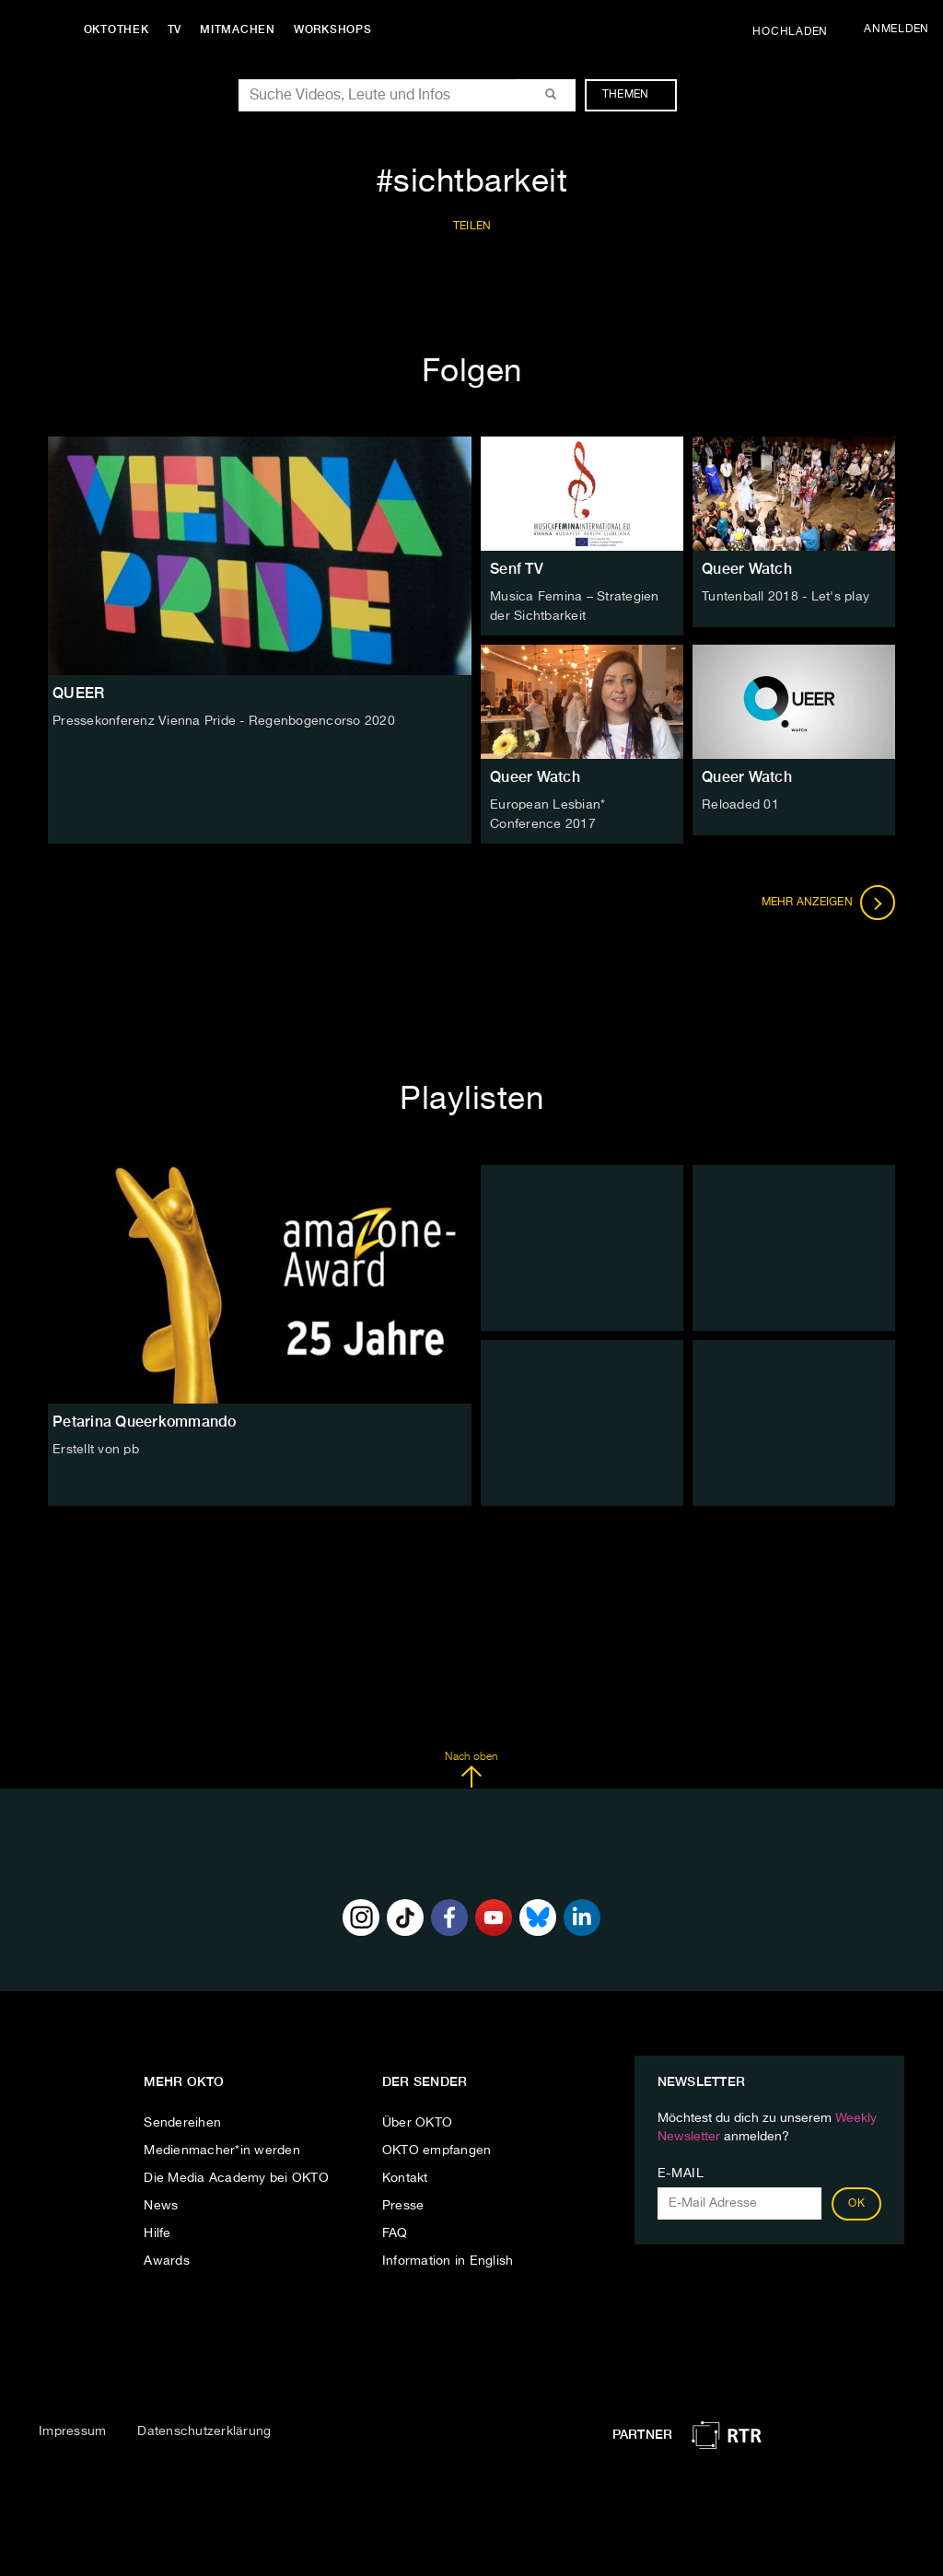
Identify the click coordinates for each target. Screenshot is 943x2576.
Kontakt (405, 2175)
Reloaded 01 (740, 804)
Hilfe (157, 2230)
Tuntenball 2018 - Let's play (785, 596)
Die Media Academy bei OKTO (236, 2175)
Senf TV (516, 568)
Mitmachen (242, 29)
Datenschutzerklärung (204, 2428)
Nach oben (471, 1767)
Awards (167, 2258)
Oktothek (120, 29)
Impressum (72, 2428)
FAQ (395, 2230)
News (161, 2203)
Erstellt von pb (95, 1446)
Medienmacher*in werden (222, 2147)
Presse (403, 2203)
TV (178, 29)
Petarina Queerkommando (144, 1419)
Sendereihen (182, 2120)
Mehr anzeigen (829, 900)
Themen (635, 94)
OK (856, 2201)
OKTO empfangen (437, 2147)
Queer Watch (747, 568)
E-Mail (681, 2170)
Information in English (448, 2258)
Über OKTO (417, 2120)
